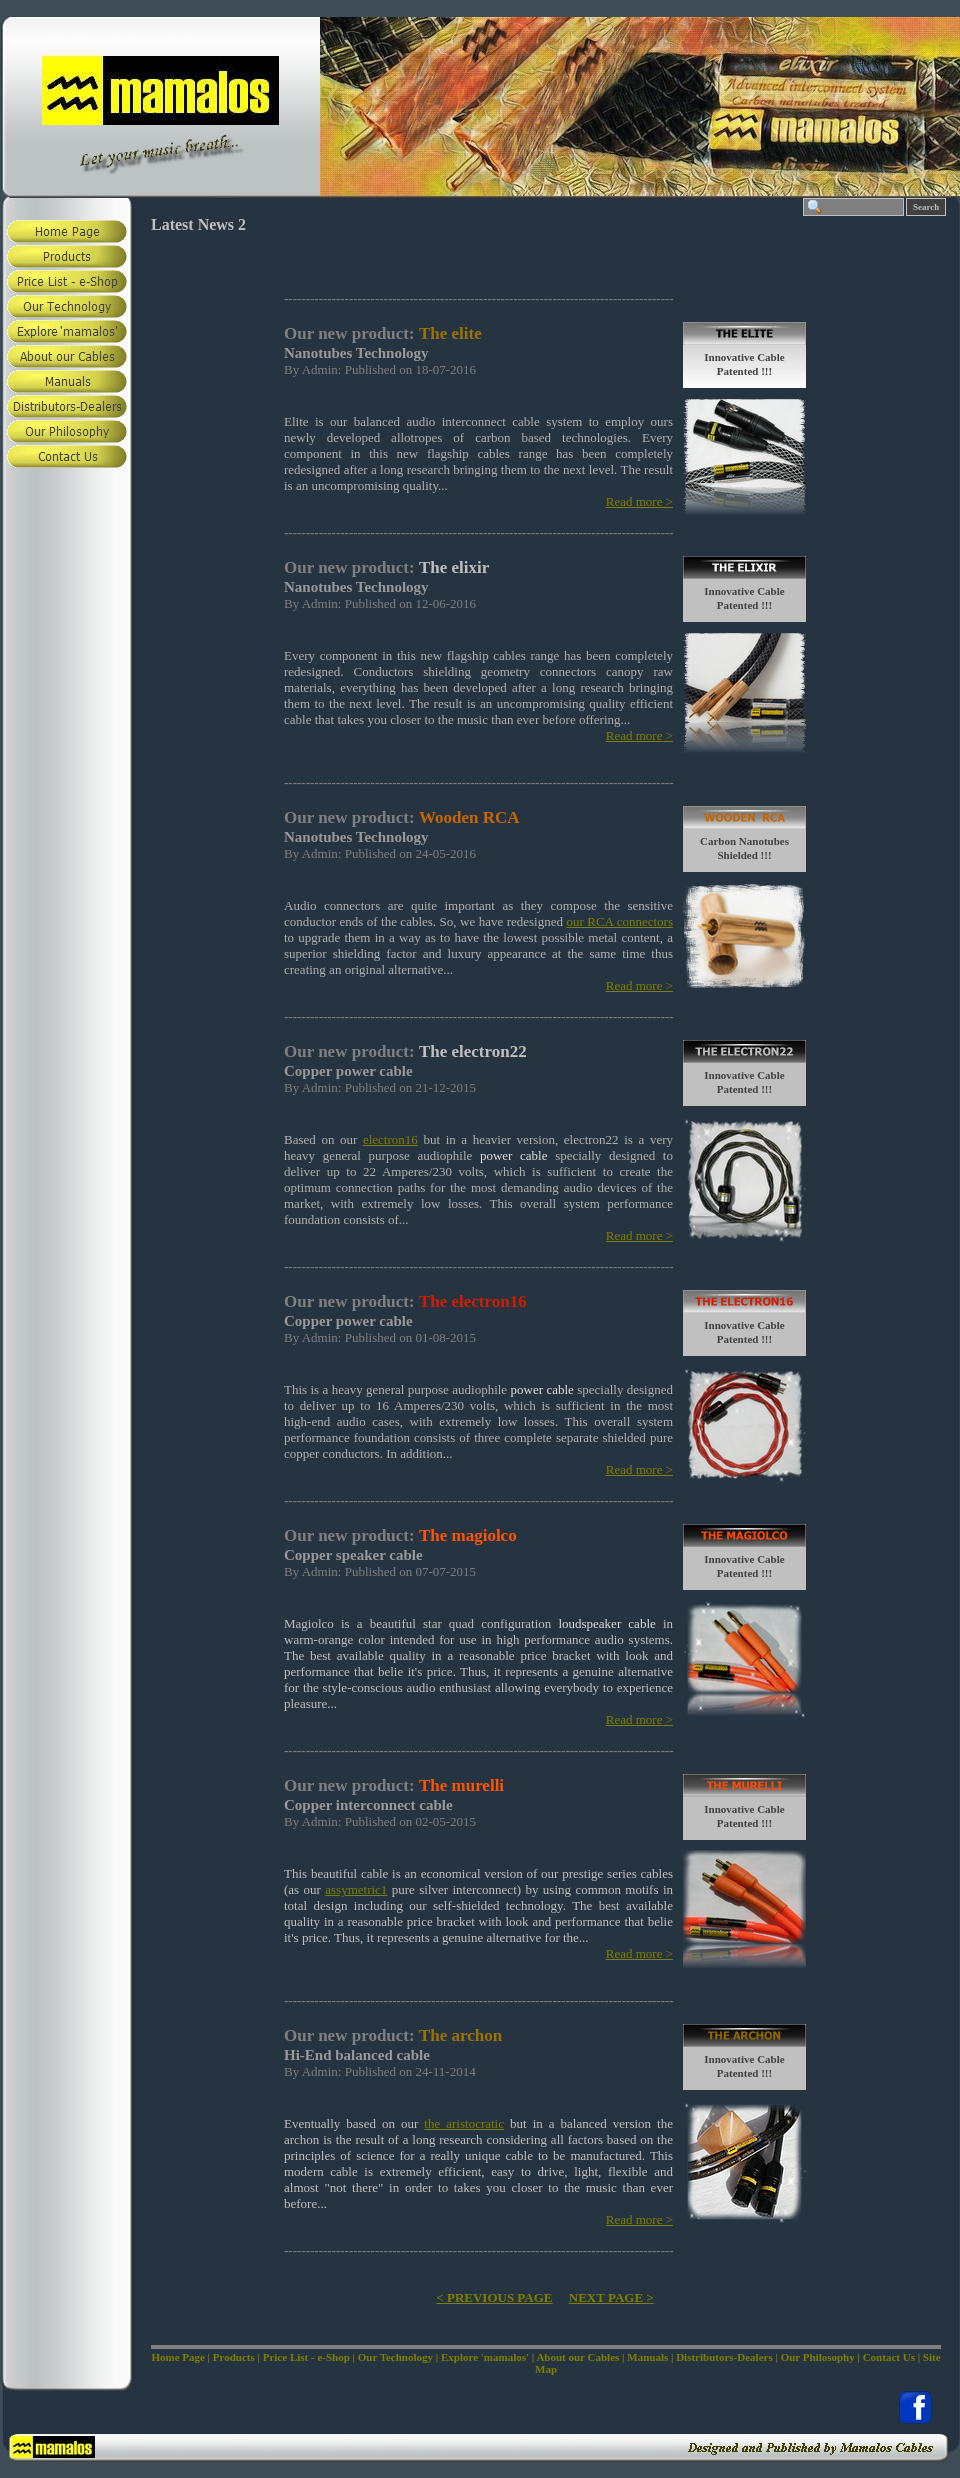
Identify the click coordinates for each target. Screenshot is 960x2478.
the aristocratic (464, 2123)
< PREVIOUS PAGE (494, 2297)
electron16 (390, 1139)
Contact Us (889, 2357)
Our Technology (395, 2357)
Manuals (647, 2357)
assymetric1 (356, 1889)
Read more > (639, 501)
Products (234, 2357)
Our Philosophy (818, 2357)
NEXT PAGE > (611, 2297)
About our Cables (577, 2357)
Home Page (177, 2357)
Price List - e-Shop (306, 2357)
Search (926, 207)
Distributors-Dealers (724, 2357)
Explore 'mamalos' (485, 2357)
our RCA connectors (619, 921)
